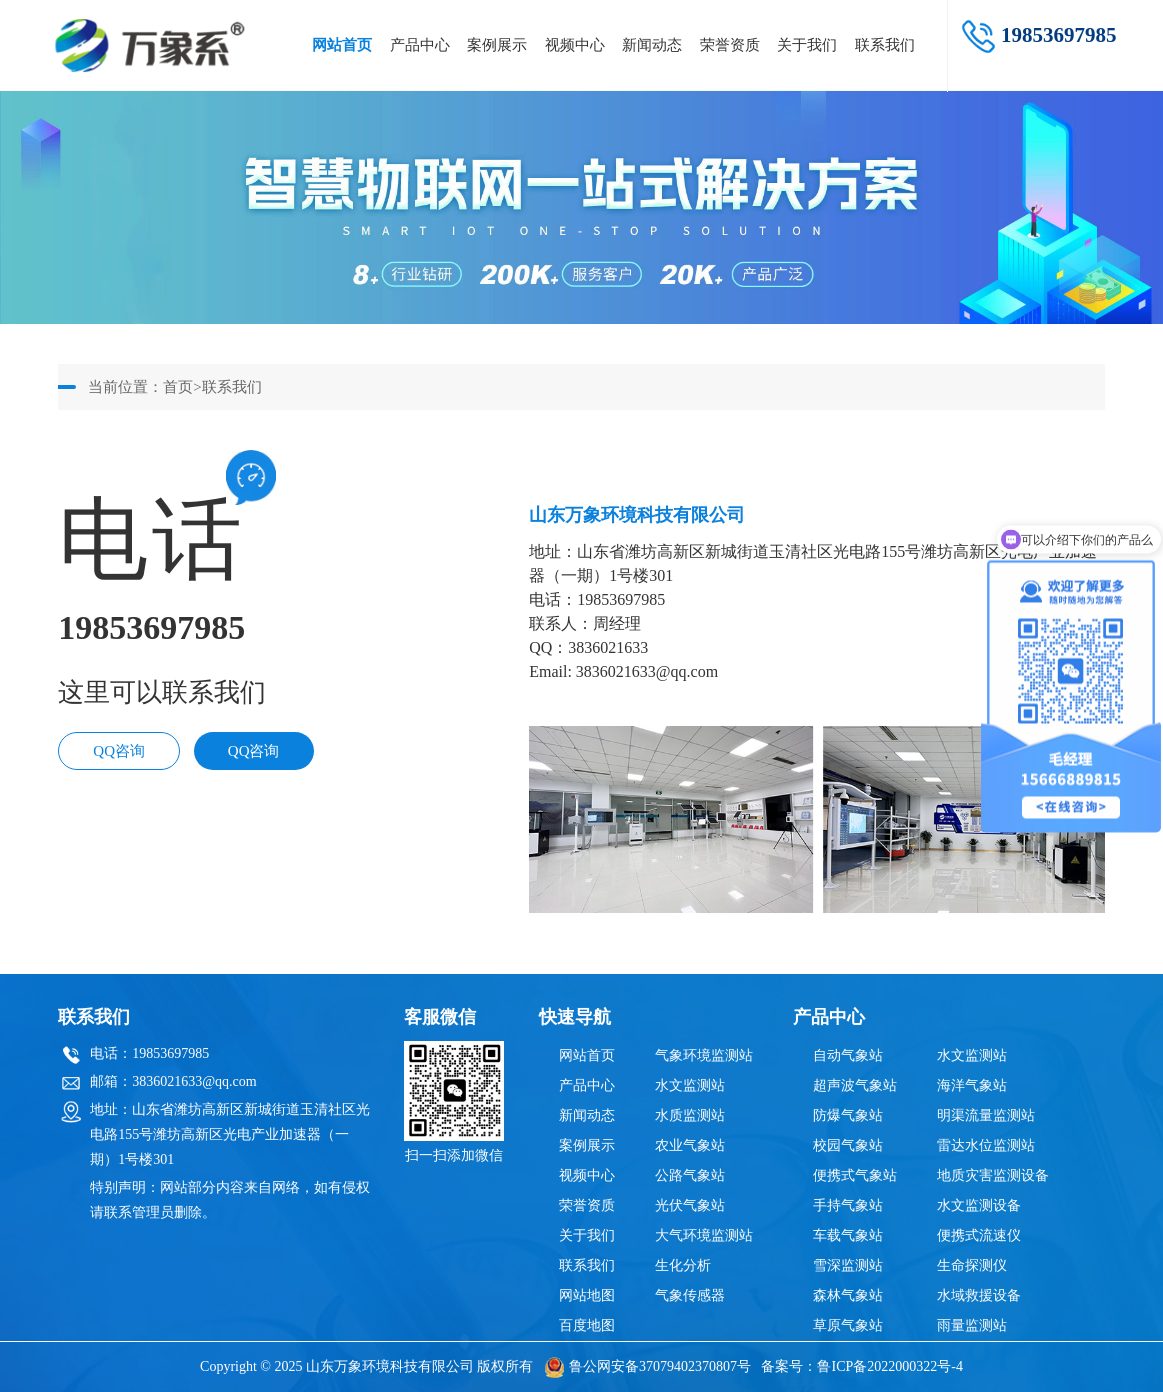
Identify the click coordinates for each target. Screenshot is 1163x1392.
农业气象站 (690, 1145)
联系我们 (885, 45)
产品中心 (420, 45)
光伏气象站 (690, 1205)
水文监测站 (690, 1085)
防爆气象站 (848, 1115)
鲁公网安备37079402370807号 (647, 1366)
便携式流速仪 (979, 1235)
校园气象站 (848, 1145)
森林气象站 (848, 1295)
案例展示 (497, 45)
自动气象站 (848, 1055)
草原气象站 (848, 1325)
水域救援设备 (979, 1295)
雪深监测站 (848, 1265)
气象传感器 (690, 1295)
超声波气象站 (855, 1085)
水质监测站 (690, 1115)
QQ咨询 (119, 751)
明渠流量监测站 (986, 1115)
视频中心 (575, 45)
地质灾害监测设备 (993, 1175)
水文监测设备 (979, 1205)
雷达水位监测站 (986, 1145)
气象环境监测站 (704, 1055)
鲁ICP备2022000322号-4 (889, 1366)
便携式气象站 (855, 1175)
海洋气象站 (972, 1085)
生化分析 (683, 1265)
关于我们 (807, 45)
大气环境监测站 (704, 1235)
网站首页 (342, 45)
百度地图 (587, 1325)
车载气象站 (848, 1235)
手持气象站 (848, 1205)
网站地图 (587, 1295)
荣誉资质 (730, 45)
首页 (178, 387)
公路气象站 (690, 1175)
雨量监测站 (972, 1325)
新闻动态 (652, 45)
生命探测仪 (972, 1265)
